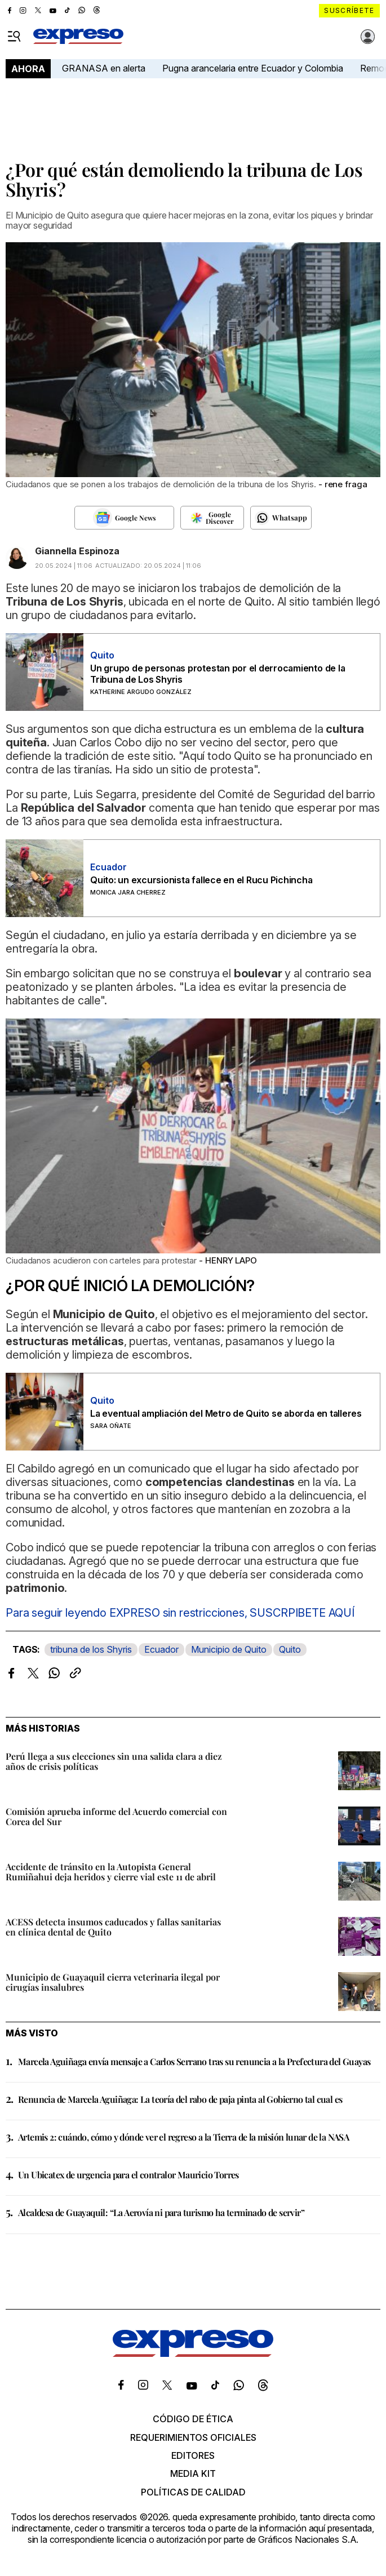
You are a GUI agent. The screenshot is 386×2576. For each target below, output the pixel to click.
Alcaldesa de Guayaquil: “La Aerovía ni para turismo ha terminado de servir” (161, 2212)
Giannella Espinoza (77, 550)
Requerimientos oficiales (193, 2437)
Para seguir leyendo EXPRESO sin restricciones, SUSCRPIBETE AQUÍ (180, 1613)
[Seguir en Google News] (124, 518)
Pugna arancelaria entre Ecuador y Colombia (252, 68)
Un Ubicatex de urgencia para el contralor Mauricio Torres (128, 2175)
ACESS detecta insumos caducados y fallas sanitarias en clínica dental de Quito (113, 1927)
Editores (193, 2455)
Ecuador (161, 1649)
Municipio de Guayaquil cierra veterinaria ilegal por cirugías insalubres (113, 1982)
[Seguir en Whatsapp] (281, 518)
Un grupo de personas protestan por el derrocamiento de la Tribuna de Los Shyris (217, 673)
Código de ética (193, 2419)
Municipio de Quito (229, 1649)
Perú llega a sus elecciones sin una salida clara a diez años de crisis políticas (114, 1761)
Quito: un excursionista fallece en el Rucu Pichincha (201, 880)
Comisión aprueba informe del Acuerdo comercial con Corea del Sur (116, 1816)
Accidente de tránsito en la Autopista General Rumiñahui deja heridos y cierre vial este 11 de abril (111, 1872)
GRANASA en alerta (103, 68)
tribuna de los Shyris (91, 1649)
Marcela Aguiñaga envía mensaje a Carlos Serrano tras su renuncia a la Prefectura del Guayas (194, 2061)
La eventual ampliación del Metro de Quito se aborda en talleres (226, 1413)
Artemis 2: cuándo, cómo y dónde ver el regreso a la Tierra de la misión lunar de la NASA (183, 2137)
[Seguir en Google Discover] (212, 518)
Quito (290, 1649)
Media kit (193, 2473)
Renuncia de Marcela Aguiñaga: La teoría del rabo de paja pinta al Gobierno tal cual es (180, 2099)
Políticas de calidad (193, 2492)
